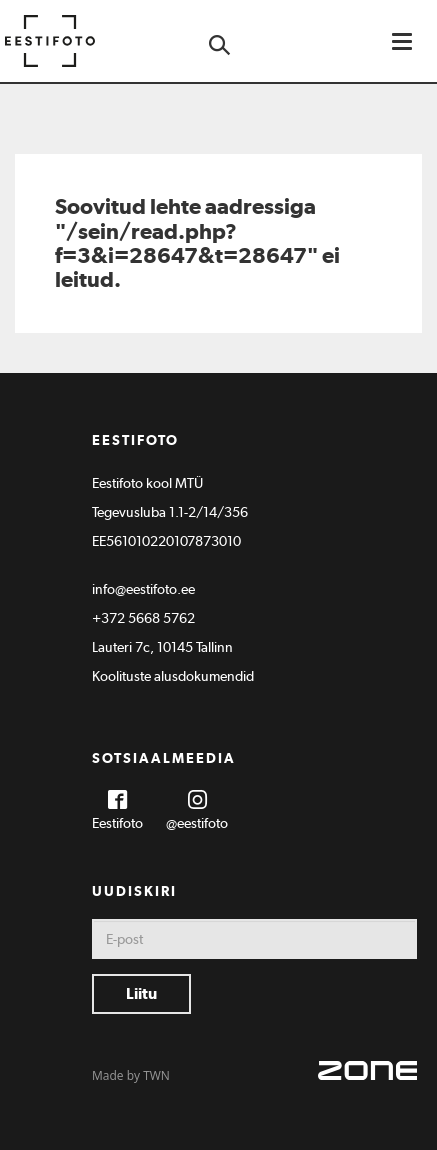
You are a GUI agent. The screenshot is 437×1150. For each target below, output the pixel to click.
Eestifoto (117, 823)
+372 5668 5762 (143, 618)
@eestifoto (197, 823)
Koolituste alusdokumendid (173, 676)
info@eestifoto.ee (143, 589)
